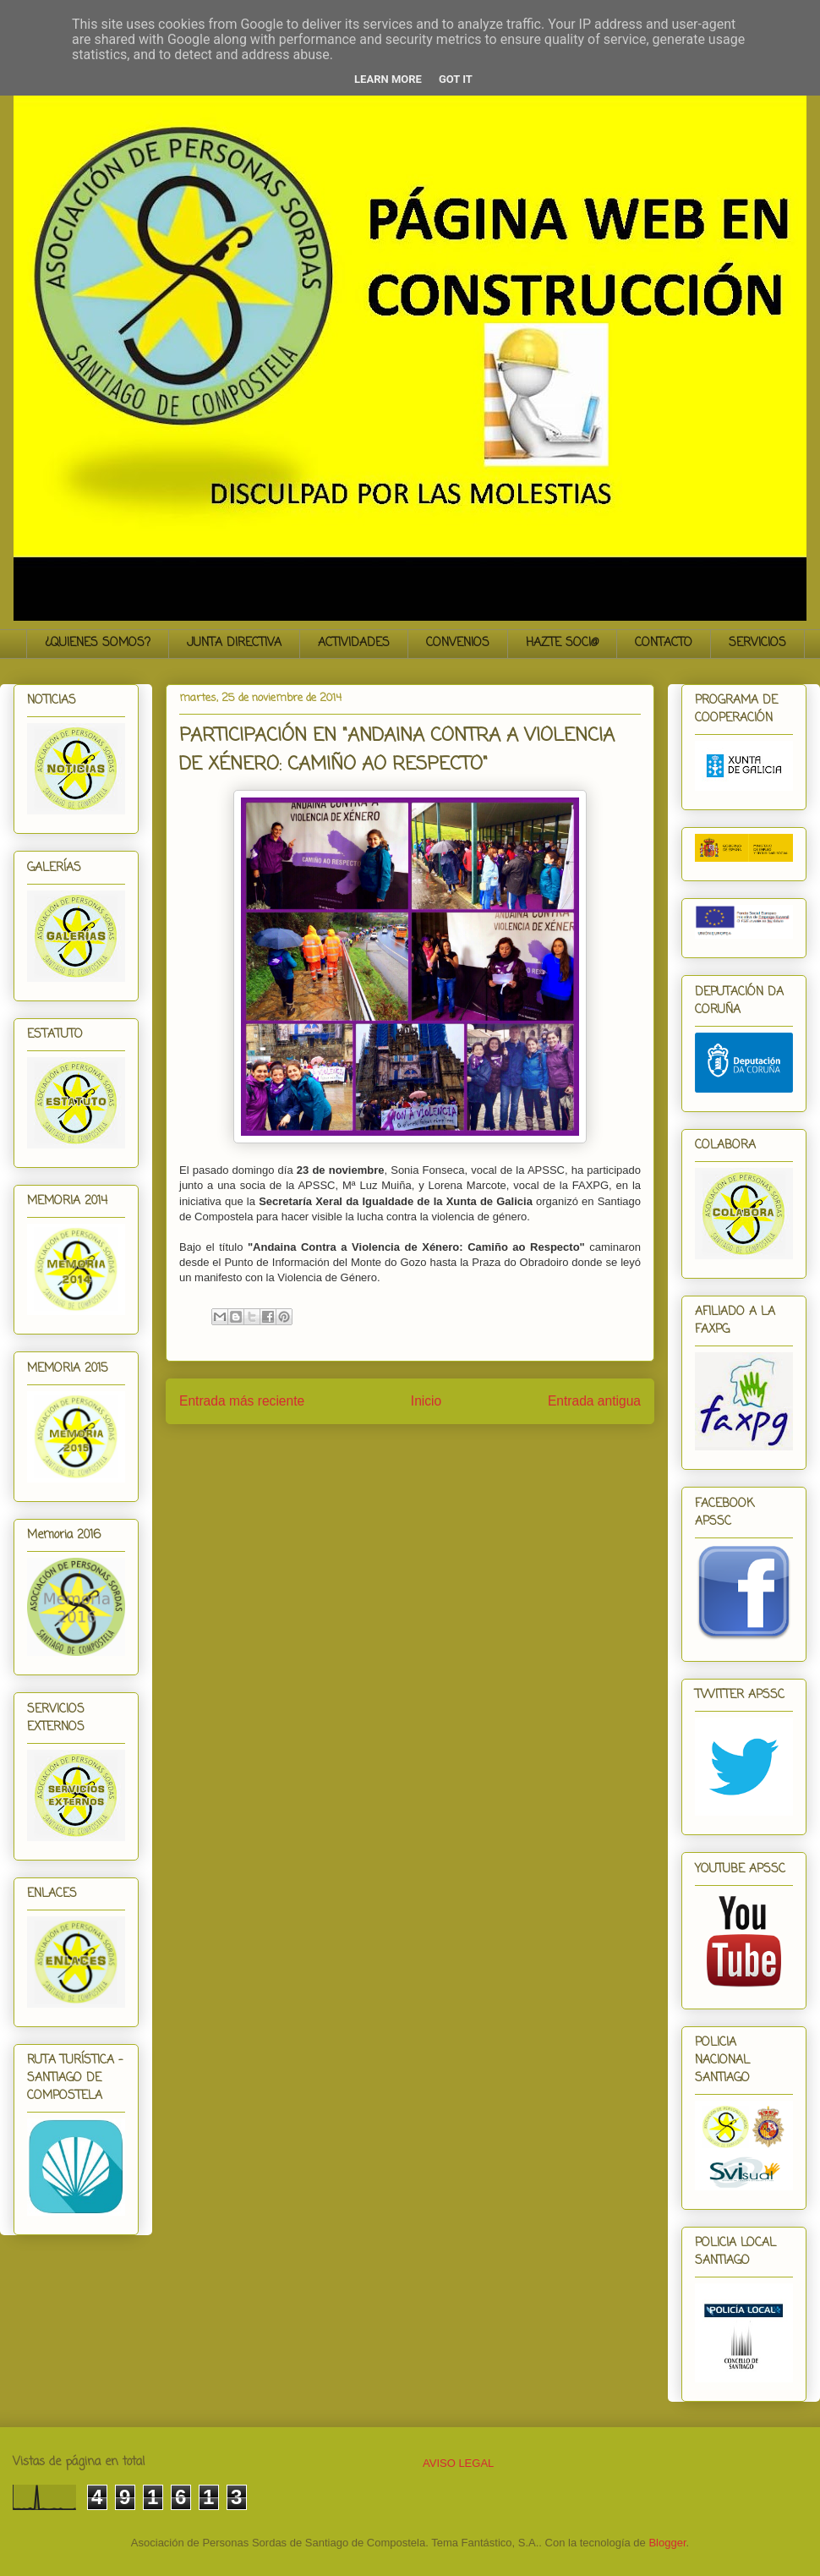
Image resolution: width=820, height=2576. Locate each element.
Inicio (426, 1401)
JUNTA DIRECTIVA (234, 643)
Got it (456, 79)
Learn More (388, 79)
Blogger (667, 2542)
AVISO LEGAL (458, 2463)
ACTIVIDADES (354, 643)
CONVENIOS (457, 643)
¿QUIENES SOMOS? (97, 643)
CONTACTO (663, 643)
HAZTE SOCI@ (562, 643)
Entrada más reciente (241, 1401)
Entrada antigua (594, 1401)
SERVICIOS (757, 643)
